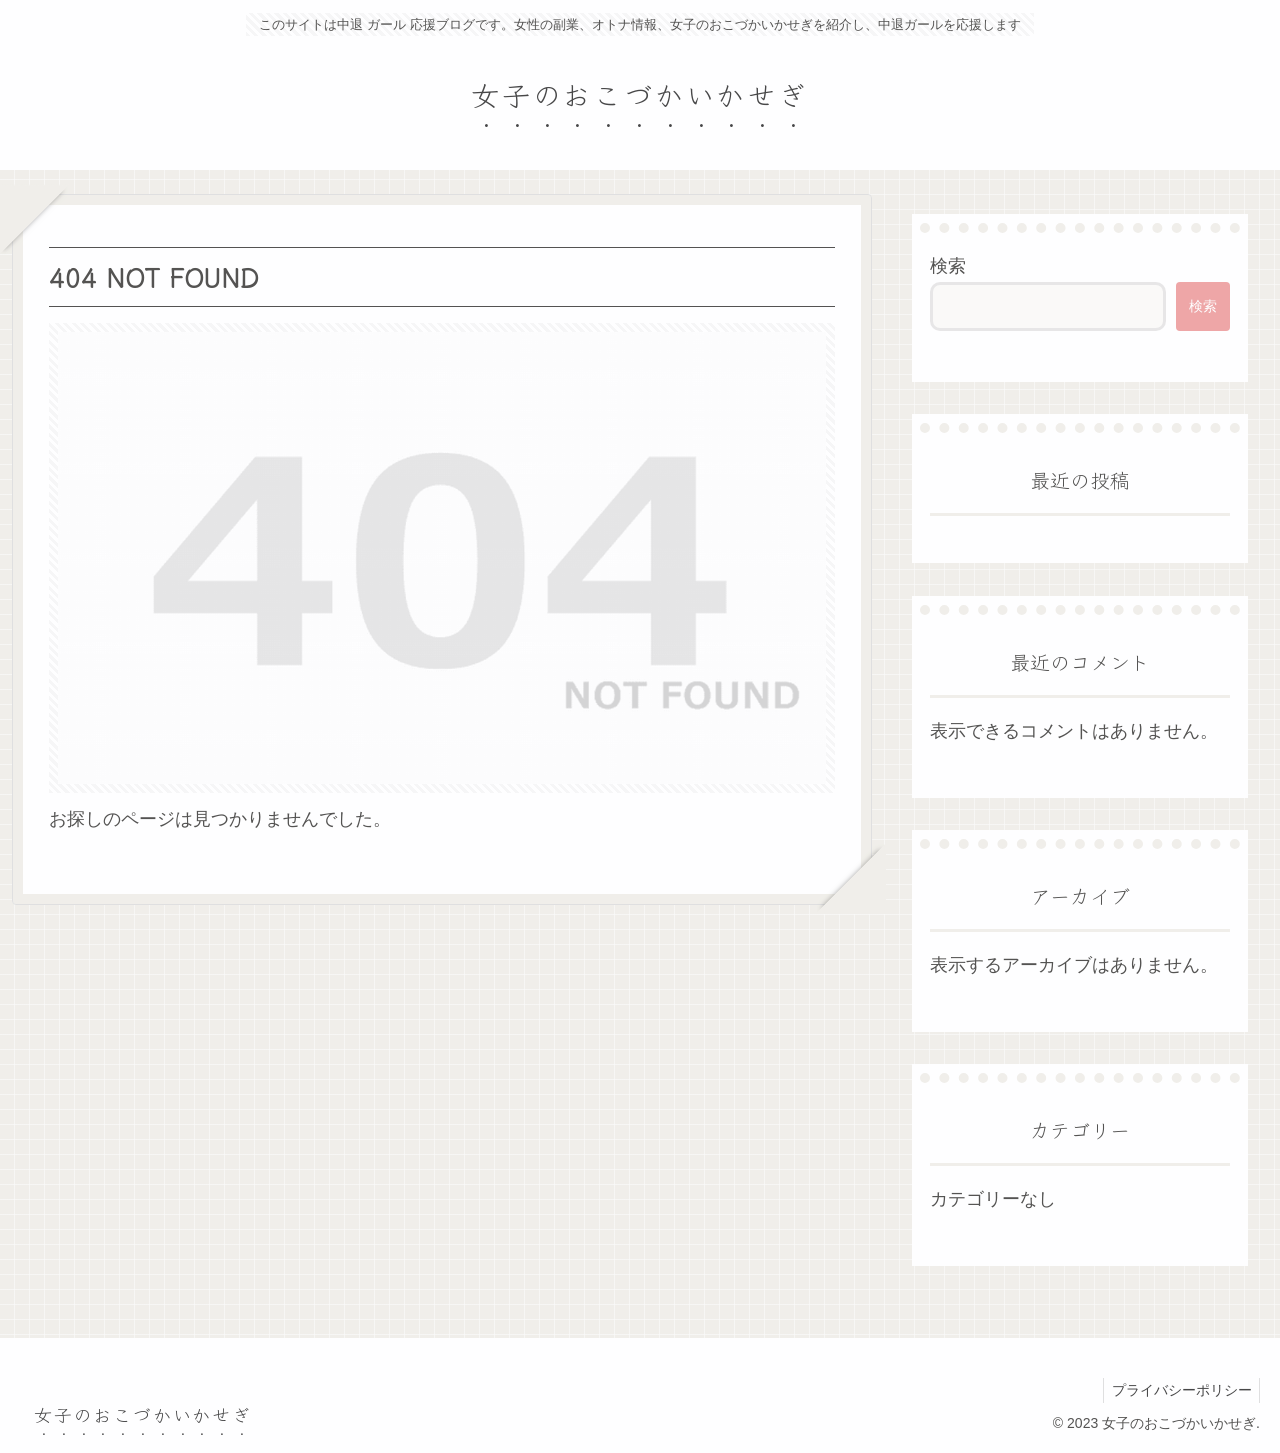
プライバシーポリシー (1179, 1390)
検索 (948, 266)
